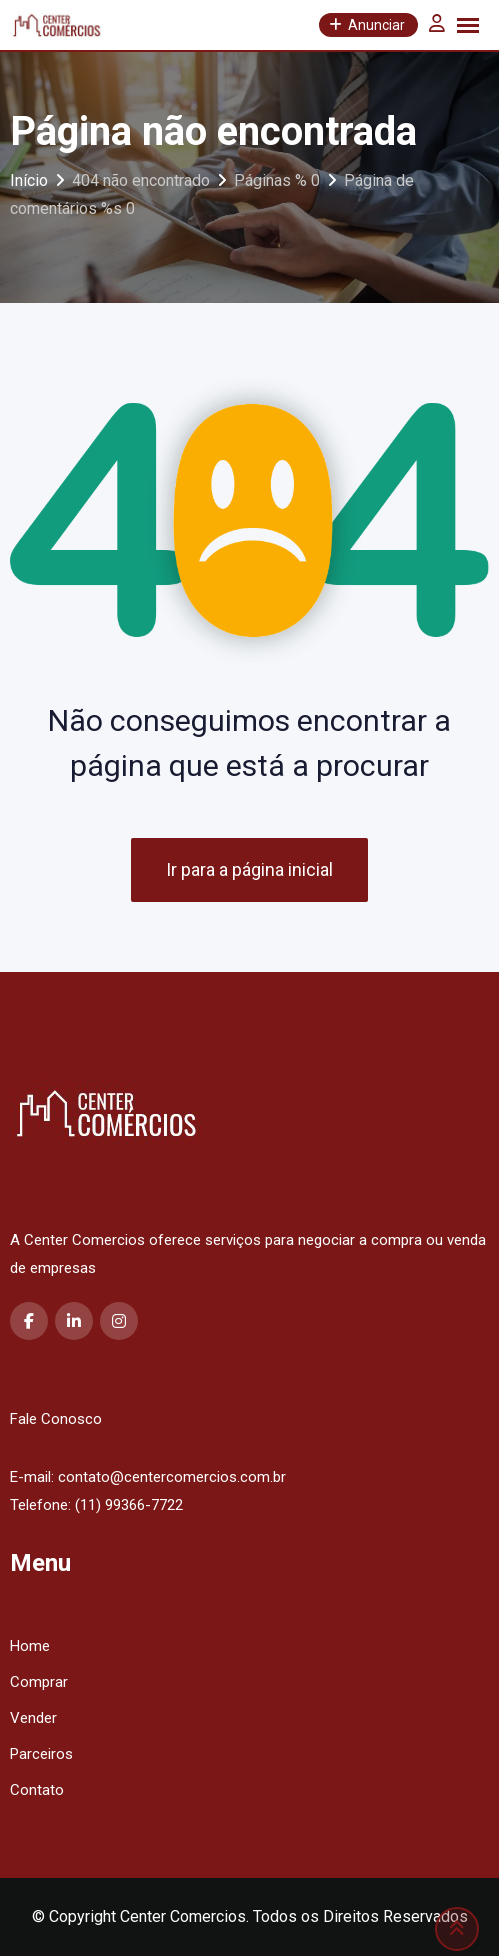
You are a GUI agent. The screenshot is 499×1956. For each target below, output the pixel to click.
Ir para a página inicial (249, 869)
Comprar (39, 1682)
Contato (37, 1790)
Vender (33, 1718)
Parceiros (41, 1754)
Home (30, 1646)
